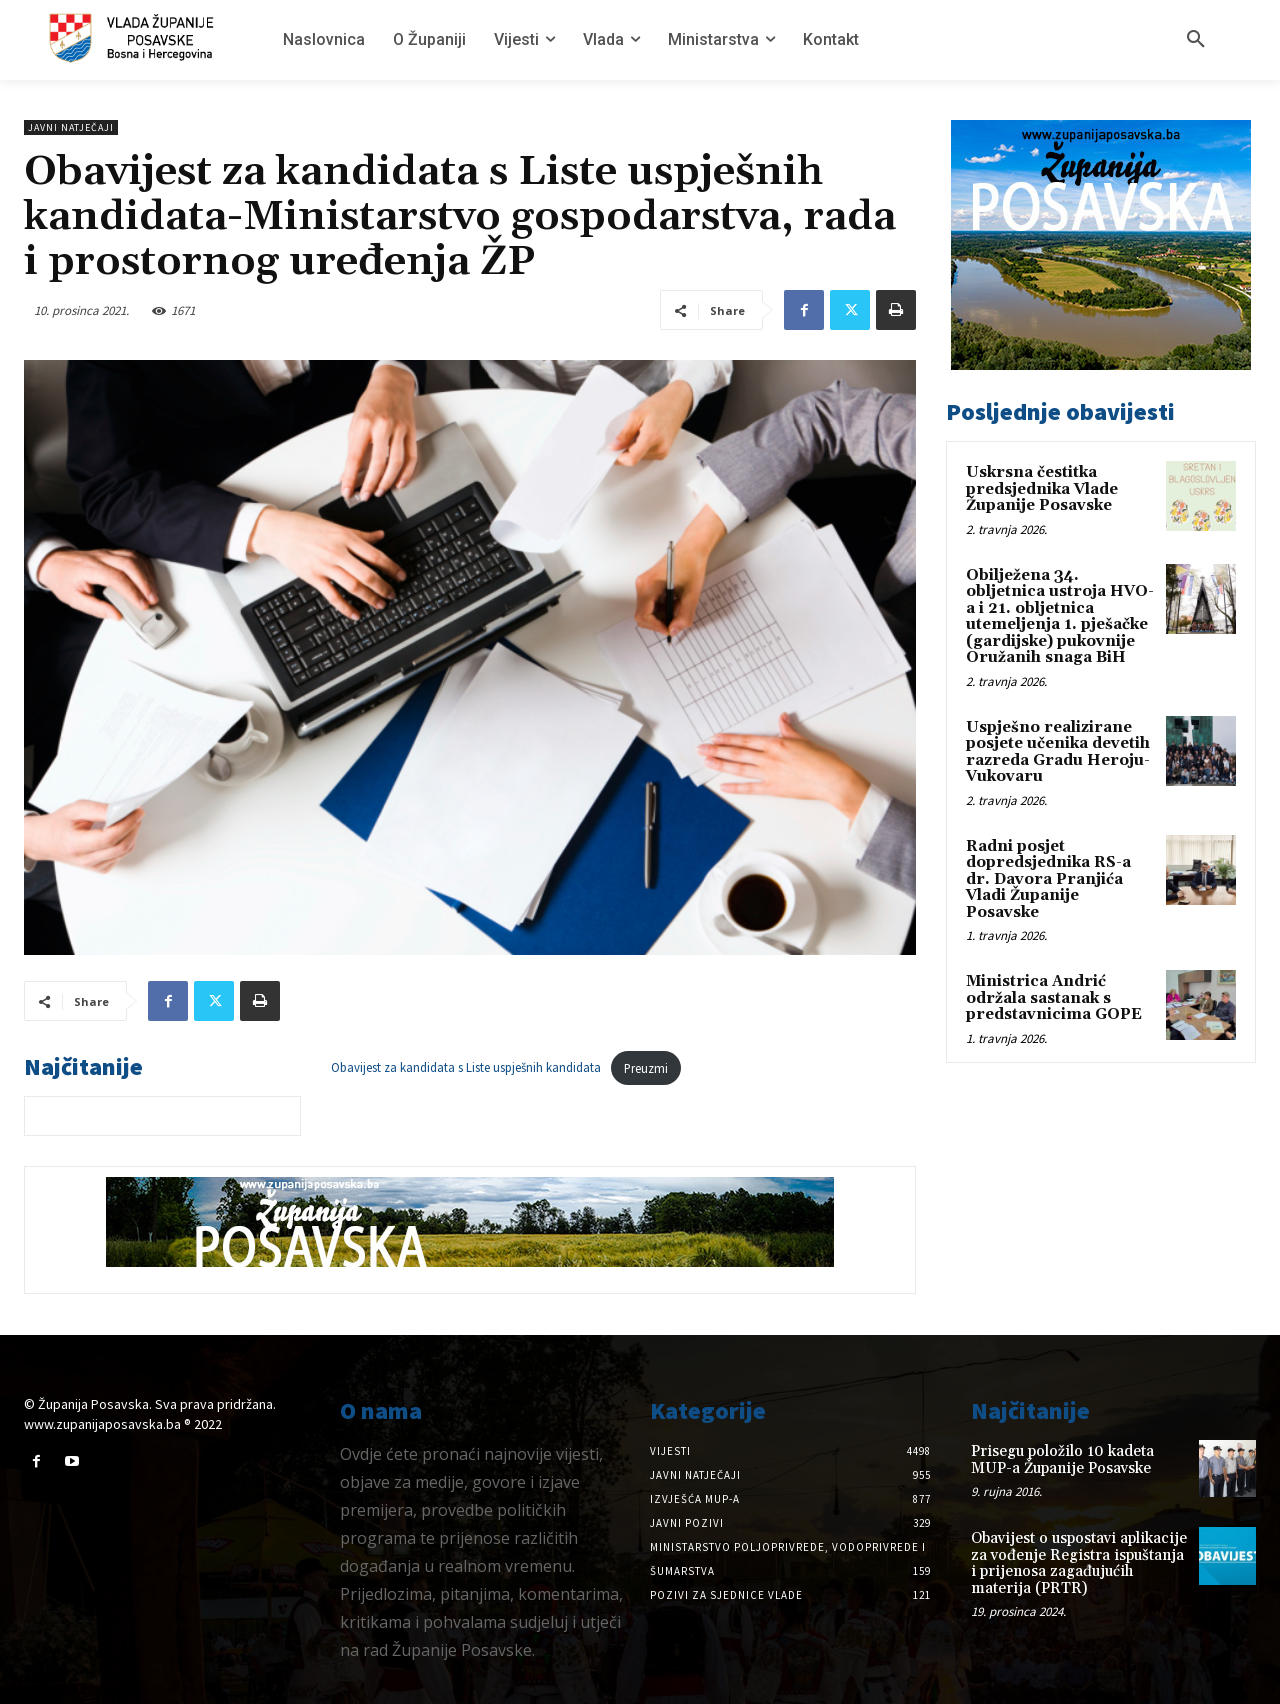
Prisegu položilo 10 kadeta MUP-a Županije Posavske (1062, 1460)
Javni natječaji (71, 127)
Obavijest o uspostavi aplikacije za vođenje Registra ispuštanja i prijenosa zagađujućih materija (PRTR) (1079, 1563)
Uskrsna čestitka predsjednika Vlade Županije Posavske (1042, 489)
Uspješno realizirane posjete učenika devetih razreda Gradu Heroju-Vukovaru (1058, 752)
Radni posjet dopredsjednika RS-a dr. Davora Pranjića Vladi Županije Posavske (1048, 879)
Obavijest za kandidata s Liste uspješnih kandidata (466, 1068)
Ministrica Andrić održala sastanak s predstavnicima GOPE (1054, 998)
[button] (1196, 40)
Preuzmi (646, 1068)
